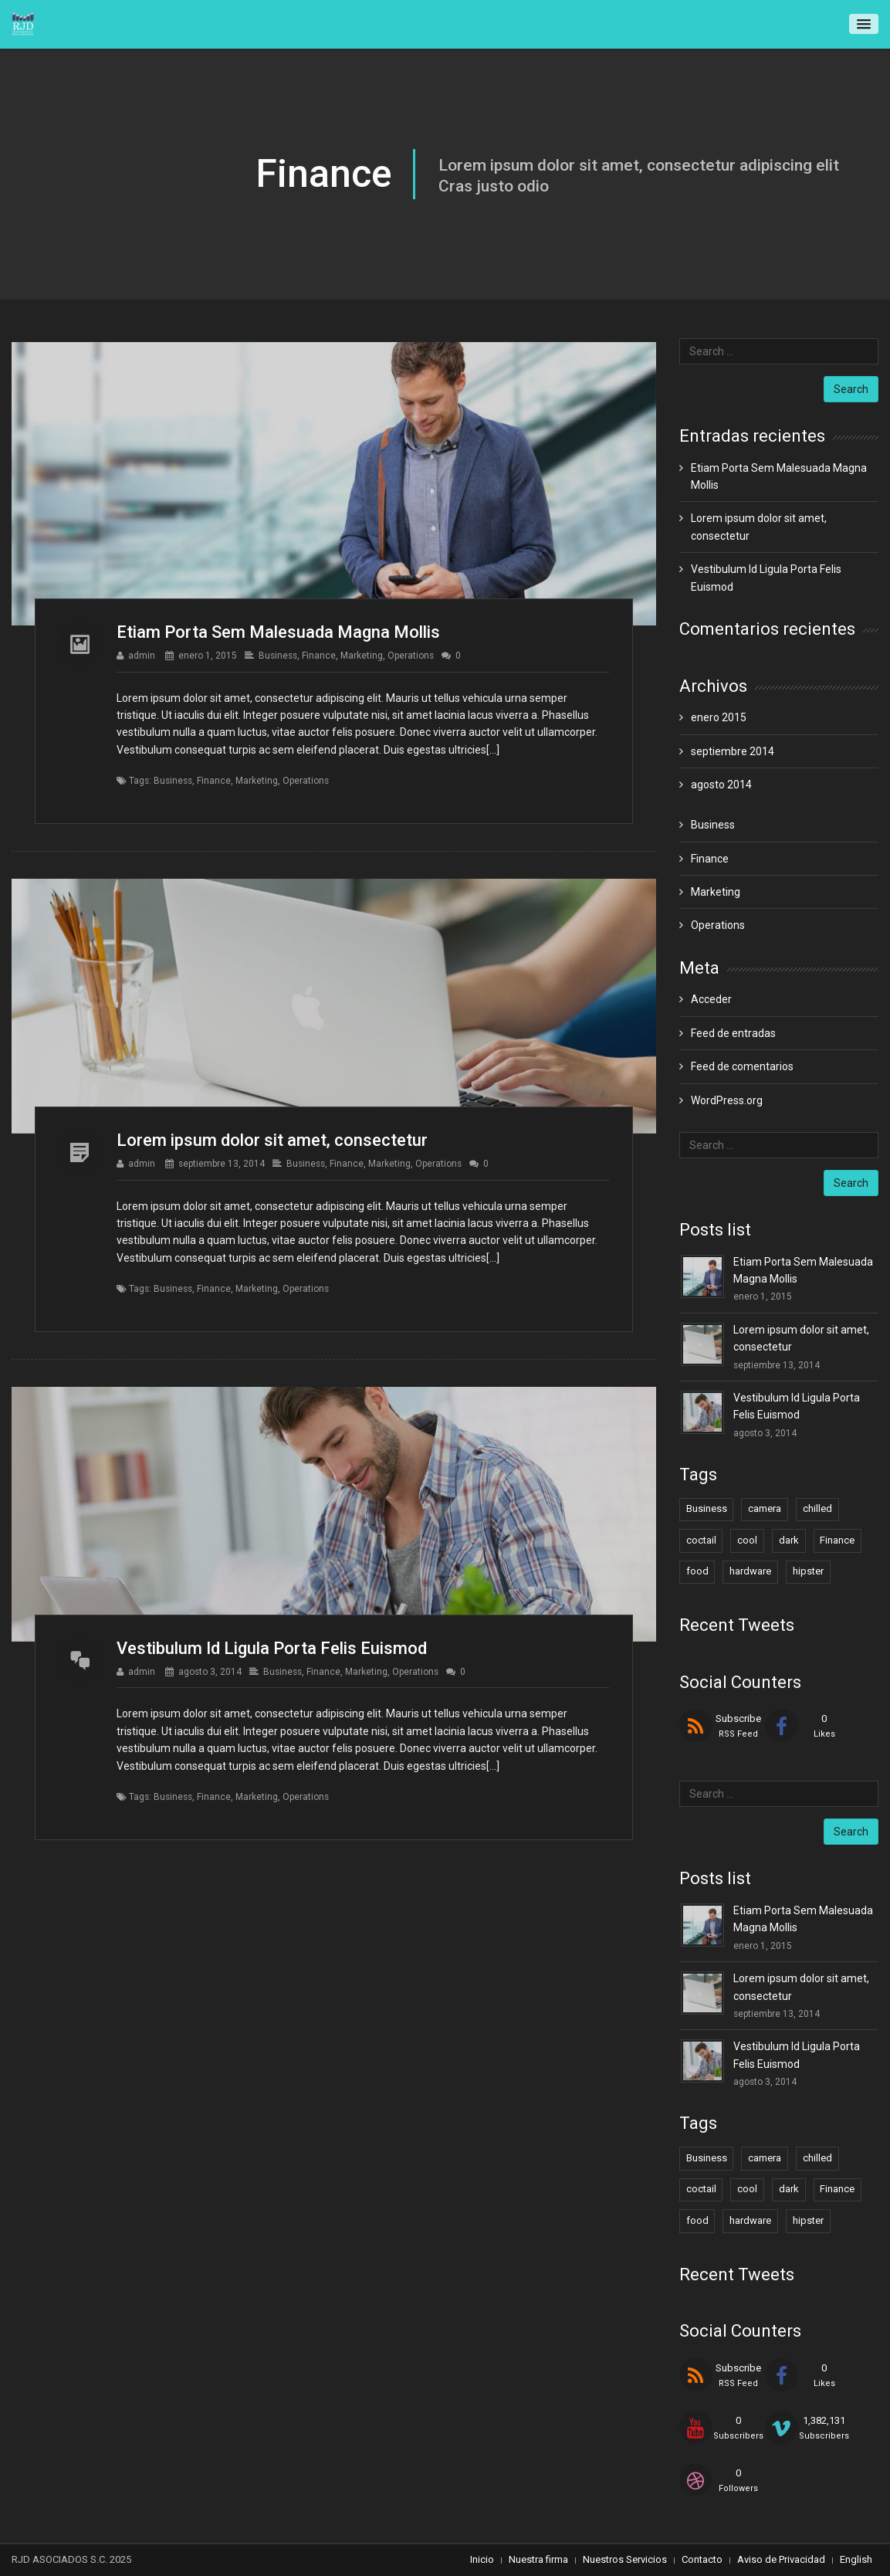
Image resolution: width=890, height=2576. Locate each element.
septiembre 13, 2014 (221, 1163)
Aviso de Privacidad (781, 2559)
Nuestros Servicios (625, 2559)
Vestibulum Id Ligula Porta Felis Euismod (272, 1648)
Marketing (361, 655)
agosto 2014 (721, 784)
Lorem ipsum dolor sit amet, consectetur (272, 1140)
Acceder (711, 999)
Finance (319, 655)
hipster (808, 1571)
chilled (817, 1508)
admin (141, 655)
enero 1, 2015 (207, 655)
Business (278, 655)
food (697, 1571)
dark (789, 1540)
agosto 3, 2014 (210, 1671)
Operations (410, 655)
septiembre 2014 (732, 751)
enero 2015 (718, 717)
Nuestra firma (538, 2559)
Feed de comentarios (742, 1066)
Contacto (702, 2559)
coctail (701, 1540)
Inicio (482, 2559)
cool (747, 1540)
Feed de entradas (733, 1033)
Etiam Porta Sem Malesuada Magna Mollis (278, 632)
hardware (750, 1571)
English (856, 2559)
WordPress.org (727, 1100)
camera (764, 1508)
